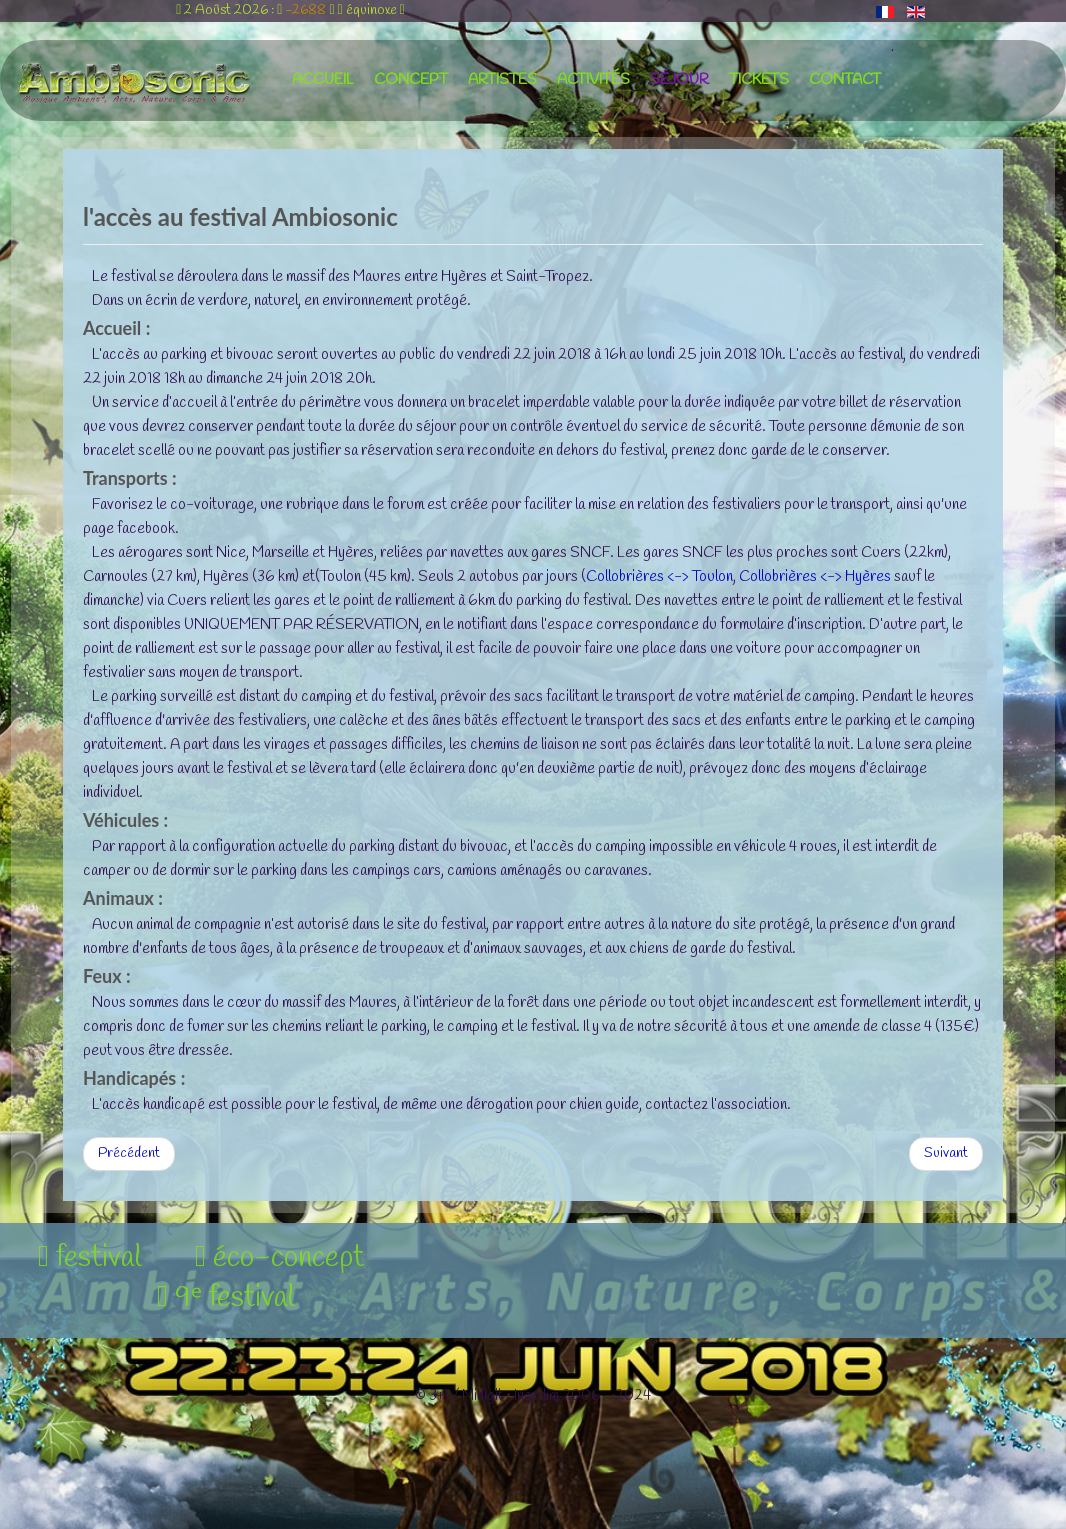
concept (411, 80)
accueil (323, 80)
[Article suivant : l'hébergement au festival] (946, 1154)
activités (593, 80)
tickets (759, 80)
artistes (502, 80)
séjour (679, 80)
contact (845, 80)
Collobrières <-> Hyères (815, 577)
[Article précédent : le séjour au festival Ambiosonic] (129, 1154)
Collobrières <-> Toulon (659, 577)
